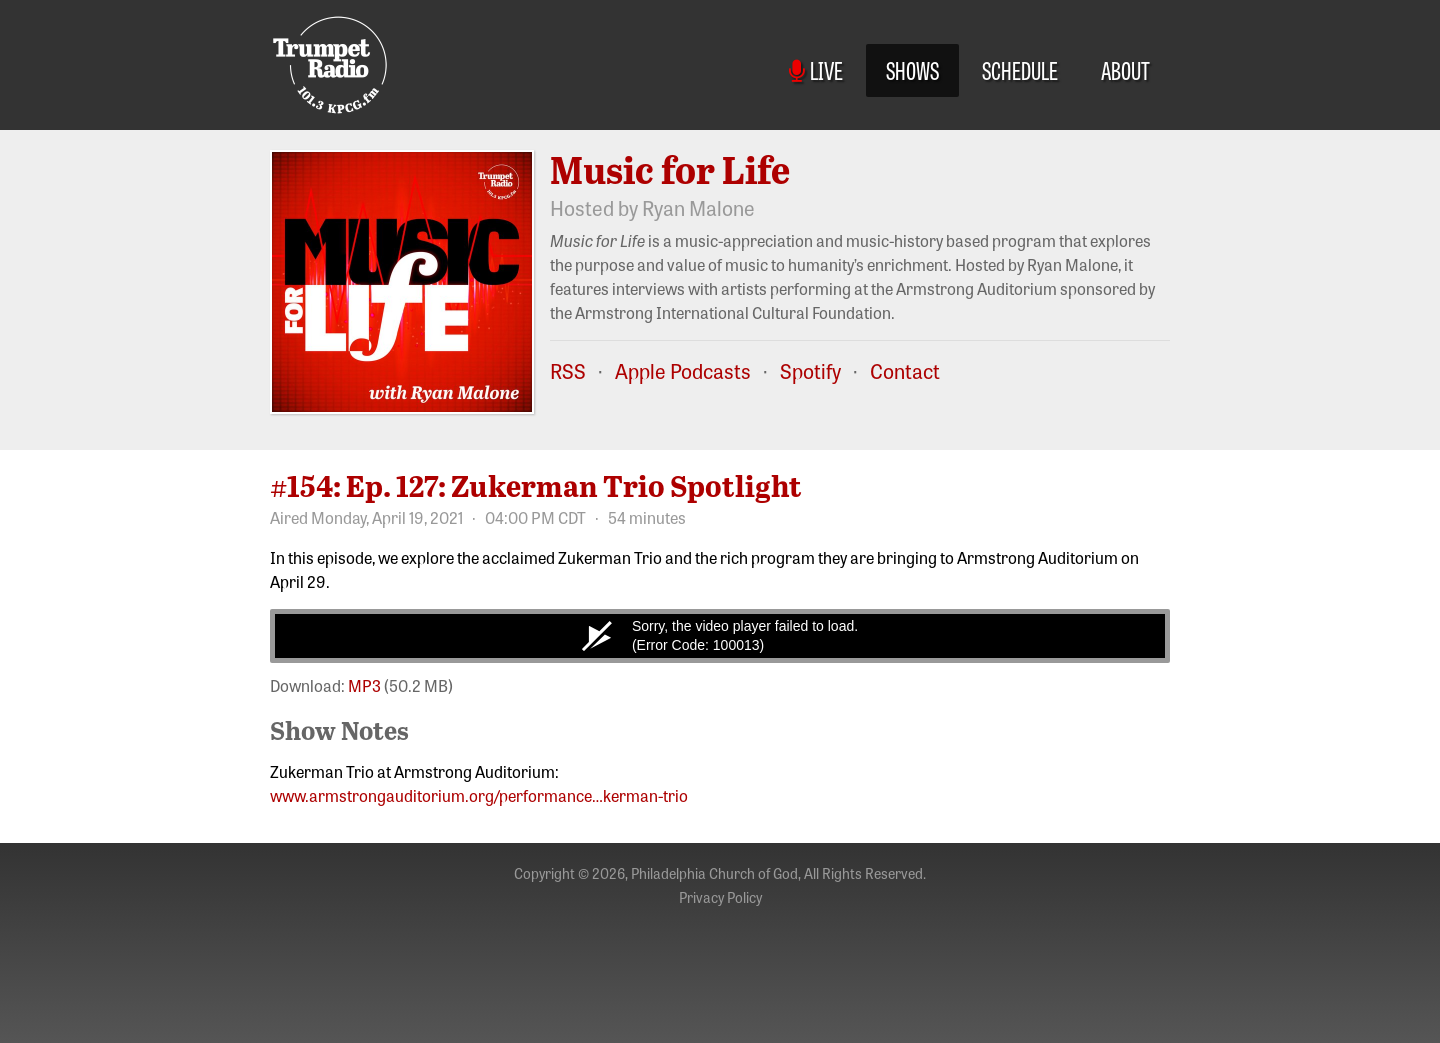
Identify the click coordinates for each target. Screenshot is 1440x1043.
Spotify (810, 370)
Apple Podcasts (683, 370)
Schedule (1020, 69)
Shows (912, 69)
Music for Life (670, 169)
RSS (568, 370)
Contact (905, 370)
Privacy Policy (720, 897)
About (1125, 69)
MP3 (364, 685)
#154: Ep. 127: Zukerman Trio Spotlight (536, 485)
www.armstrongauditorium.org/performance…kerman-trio (479, 795)
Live (816, 69)
